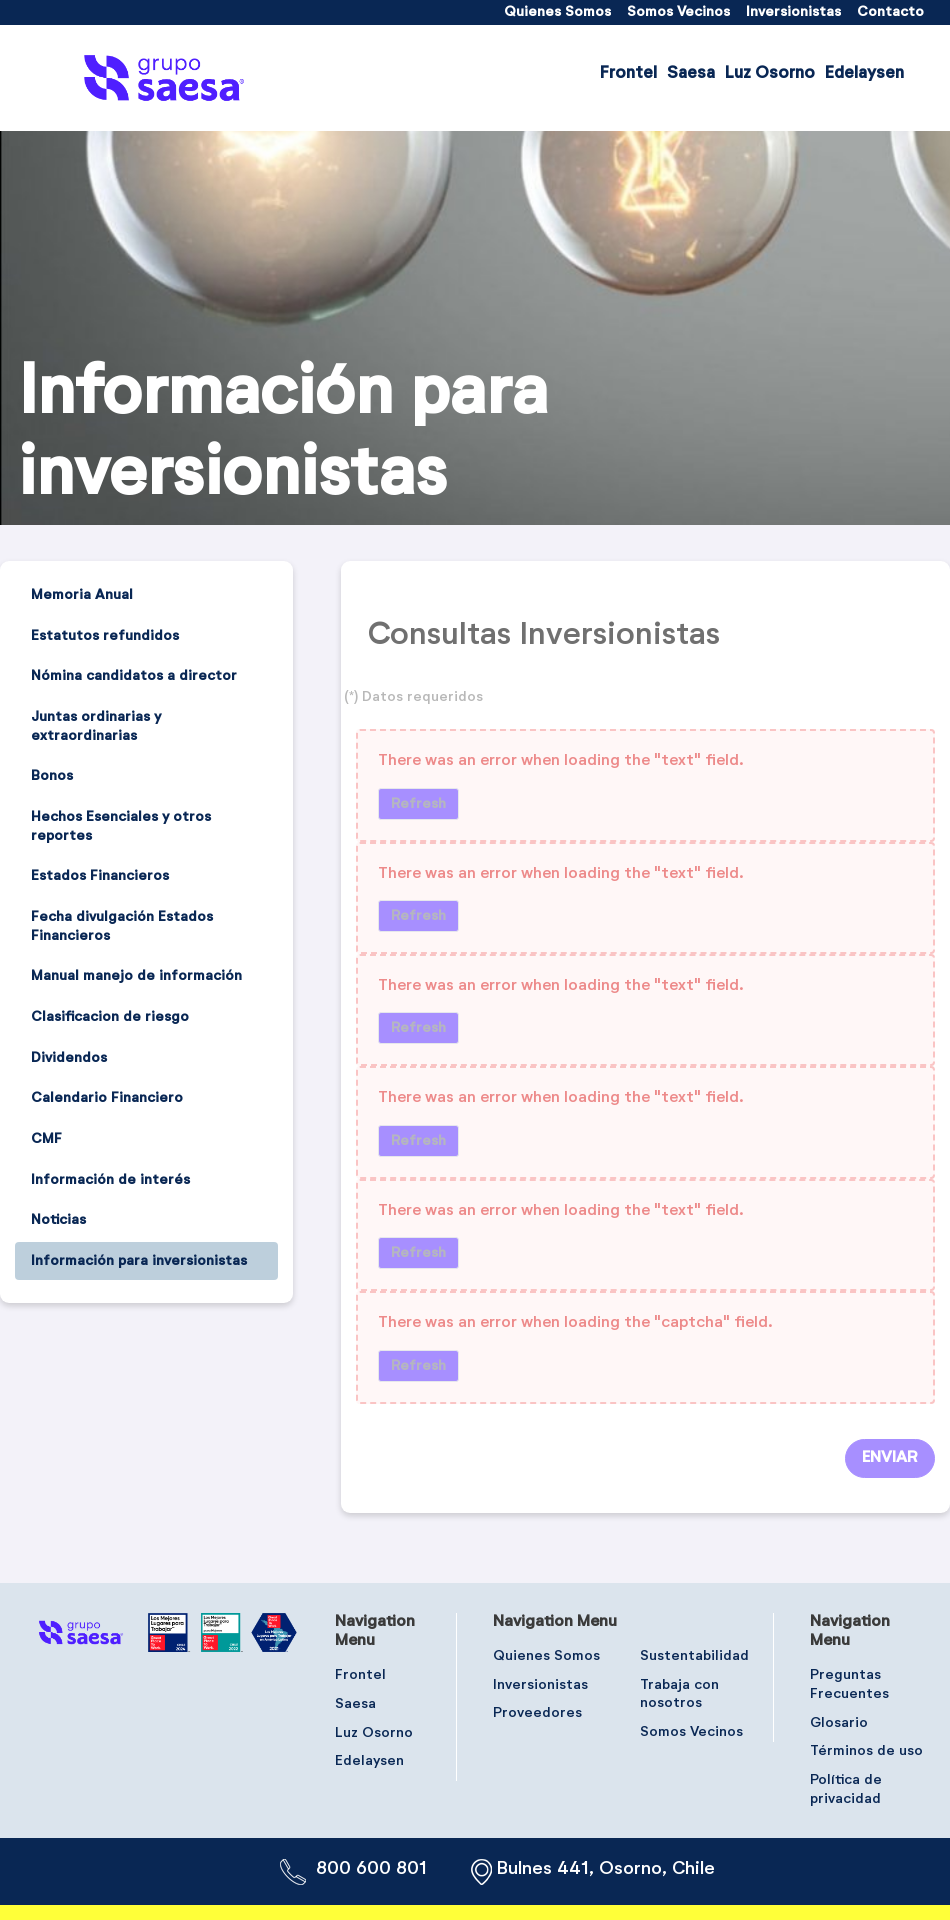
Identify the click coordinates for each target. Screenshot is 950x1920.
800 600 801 (371, 1869)
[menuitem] (557, 12)
